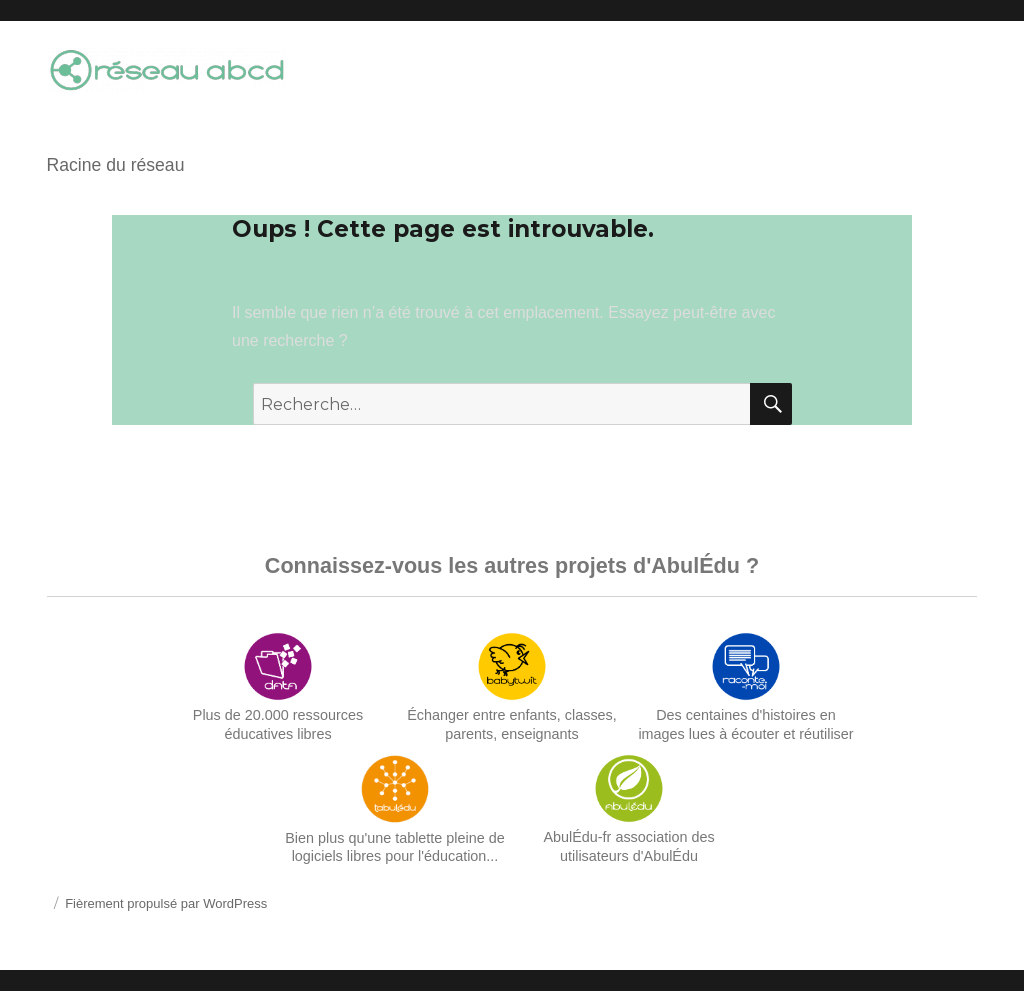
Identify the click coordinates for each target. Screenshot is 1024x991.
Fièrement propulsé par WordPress (166, 903)
